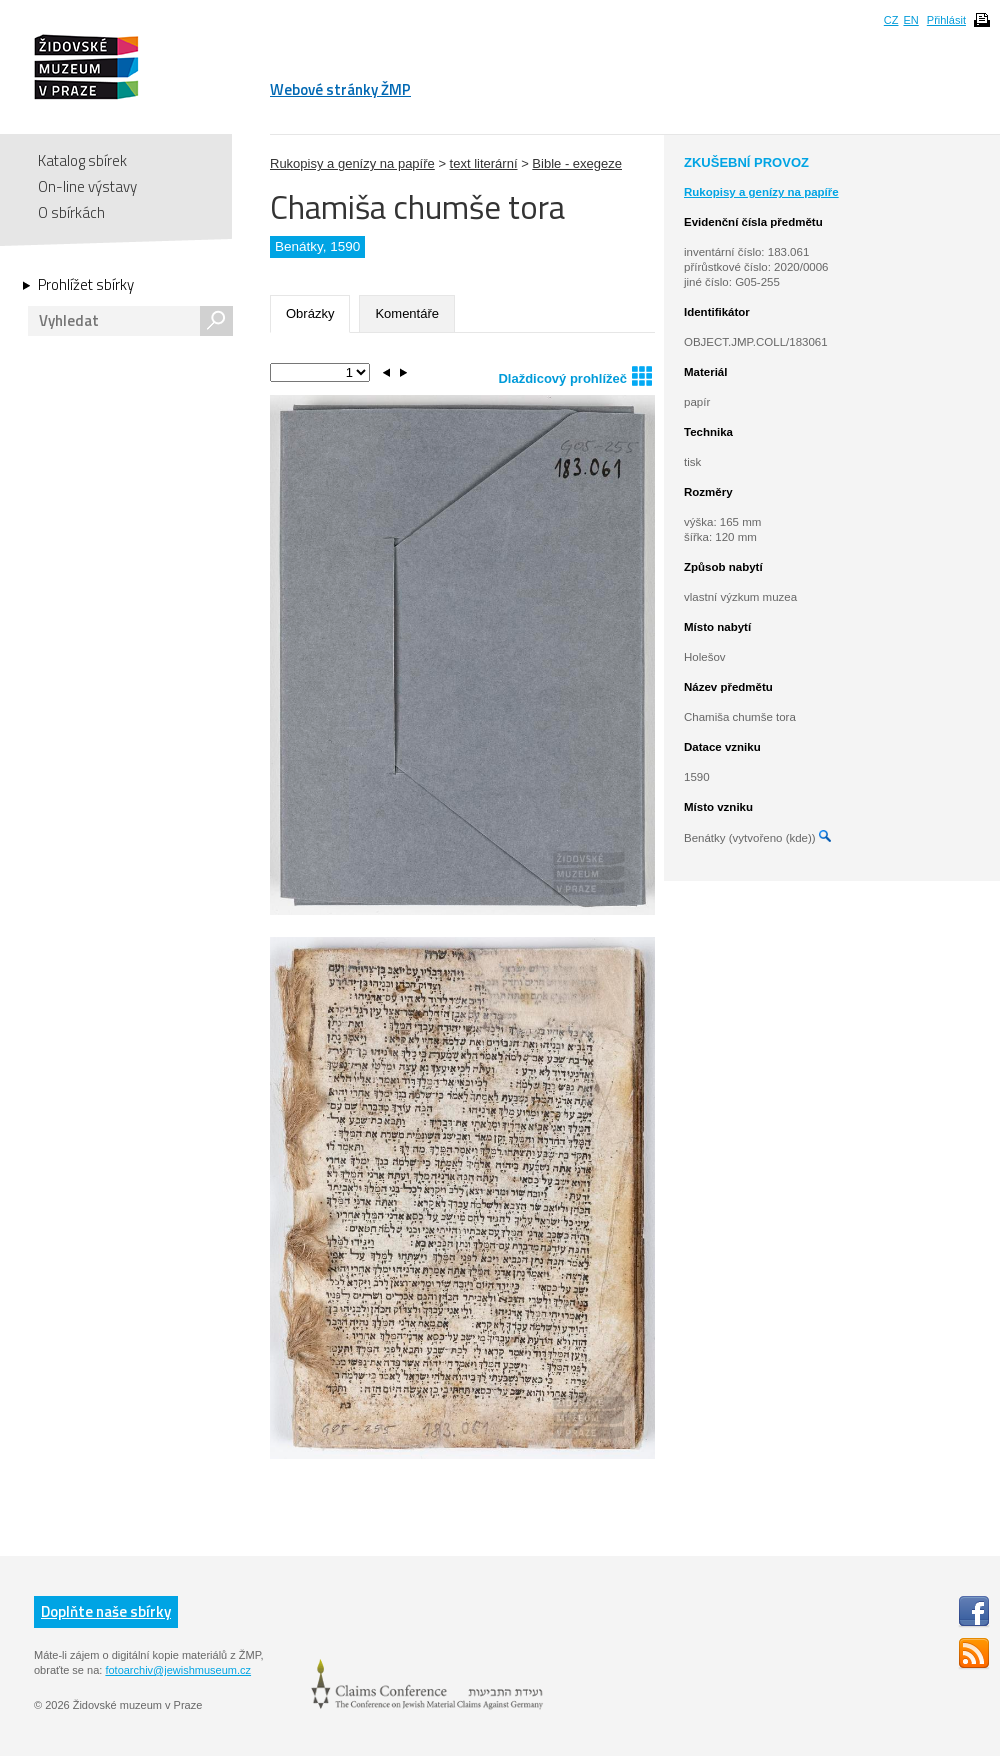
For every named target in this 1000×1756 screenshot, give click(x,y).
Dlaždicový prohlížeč (575, 375)
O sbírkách (71, 212)
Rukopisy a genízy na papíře (352, 163)
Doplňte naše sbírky (106, 1611)
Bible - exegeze (577, 163)
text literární (484, 163)
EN (910, 20)
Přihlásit (946, 20)
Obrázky (310, 313)
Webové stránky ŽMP (340, 89)
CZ (891, 20)
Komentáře (407, 313)
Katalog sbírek (82, 160)
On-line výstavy (87, 186)
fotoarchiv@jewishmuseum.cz (178, 1670)
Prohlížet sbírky (86, 285)
